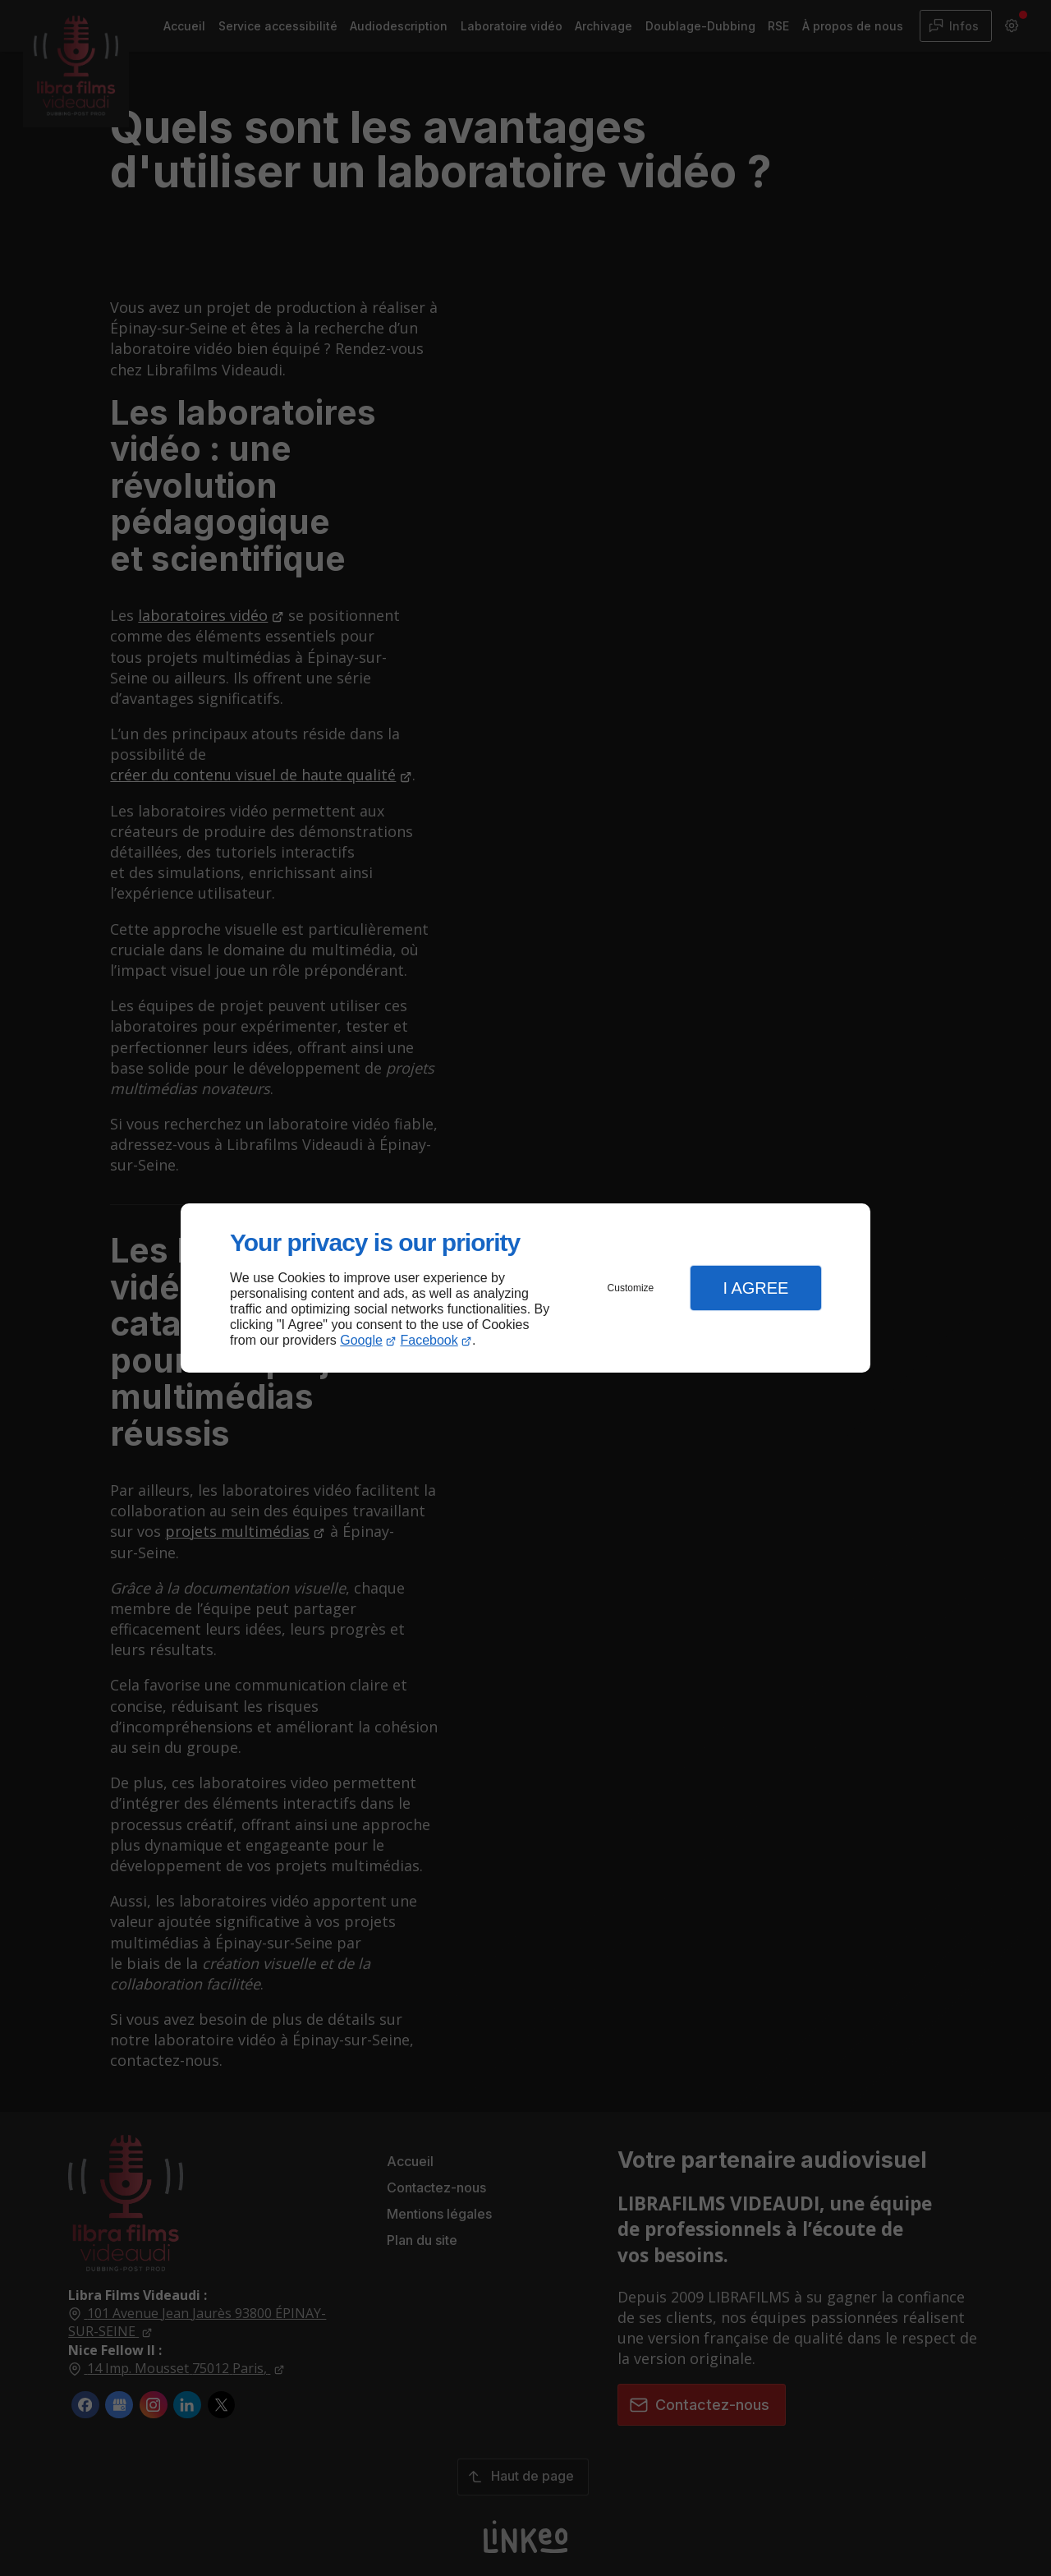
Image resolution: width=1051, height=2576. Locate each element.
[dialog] (525, 1288)
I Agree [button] (755, 1288)
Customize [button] (631, 1288)
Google (361, 1340)
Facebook (429, 1340)
